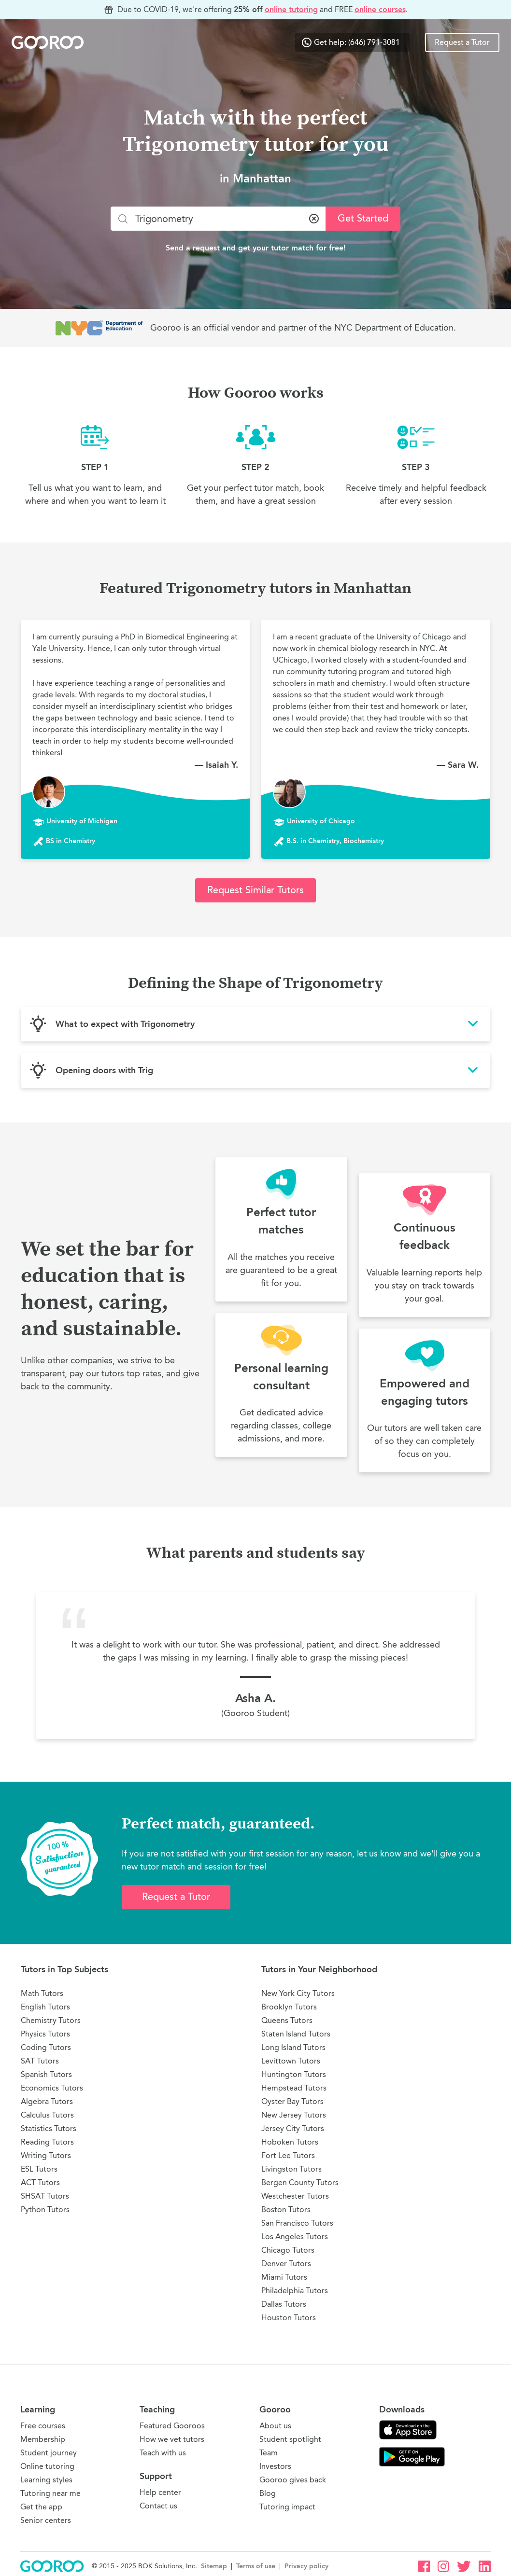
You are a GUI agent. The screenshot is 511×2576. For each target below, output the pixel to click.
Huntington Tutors (293, 2074)
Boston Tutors (286, 2209)
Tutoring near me (50, 2493)
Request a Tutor (462, 42)
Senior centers (45, 2520)
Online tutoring (47, 2466)
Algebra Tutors (47, 2101)
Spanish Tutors (46, 2074)
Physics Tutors (45, 2033)
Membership (42, 2439)
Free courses (42, 2425)
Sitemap (214, 2566)
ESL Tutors (39, 2169)
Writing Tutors (46, 2155)
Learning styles (46, 2479)
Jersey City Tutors (292, 2128)
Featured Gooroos (172, 2425)
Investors (275, 2466)
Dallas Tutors (283, 2304)
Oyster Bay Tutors (292, 2101)
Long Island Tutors (293, 2047)
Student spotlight (290, 2439)
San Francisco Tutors (297, 2223)
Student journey (48, 2452)
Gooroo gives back (292, 2479)
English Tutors (45, 2006)
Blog (267, 2493)
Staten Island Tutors (295, 2033)
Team (268, 2452)
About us (275, 2425)
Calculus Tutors (47, 2114)
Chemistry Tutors (51, 2020)
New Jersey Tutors (293, 2114)
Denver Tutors (286, 2263)
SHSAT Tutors (45, 2196)
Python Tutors (45, 2209)
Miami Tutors (284, 2277)
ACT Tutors (40, 2182)
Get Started (363, 218)
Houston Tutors (288, 2317)
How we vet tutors (172, 2439)
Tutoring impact (287, 2506)
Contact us (158, 2505)
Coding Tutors (46, 2047)
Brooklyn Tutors (289, 2006)
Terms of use (255, 2566)
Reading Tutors (47, 2142)
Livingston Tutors (291, 2169)
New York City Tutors (298, 1993)
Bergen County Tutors (300, 2182)
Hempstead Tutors (293, 2087)
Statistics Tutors (48, 2128)
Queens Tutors (286, 2020)
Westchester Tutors (295, 2196)
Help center (160, 2492)
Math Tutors (42, 1993)
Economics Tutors (52, 2087)
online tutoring (291, 9)
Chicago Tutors (287, 2250)
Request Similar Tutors (255, 890)
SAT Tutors (40, 2060)
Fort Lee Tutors (288, 2155)
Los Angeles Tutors (294, 2236)
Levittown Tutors (290, 2060)
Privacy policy (306, 2566)
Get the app (41, 2506)
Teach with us (163, 2452)
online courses (380, 9)
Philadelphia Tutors (294, 2290)
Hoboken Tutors (289, 2142)
